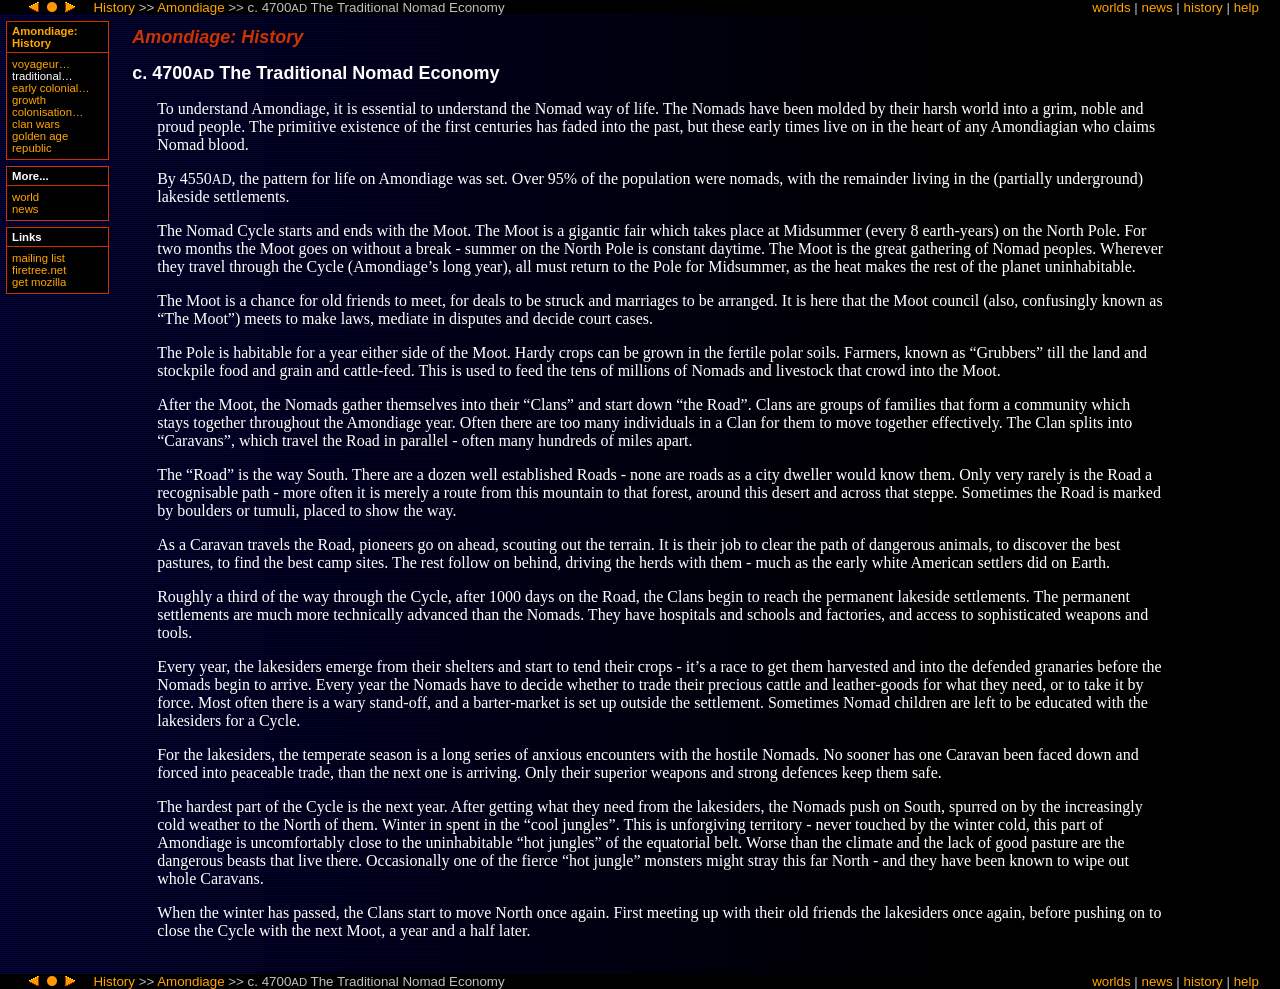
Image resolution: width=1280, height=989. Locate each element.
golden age (40, 136)
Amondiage (190, 7)
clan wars (36, 124)
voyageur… (41, 64)
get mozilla (39, 282)
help (1246, 7)
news (1157, 7)
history (1203, 7)
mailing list (38, 258)
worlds (1111, 7)
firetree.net (39, 270)
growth (29, 100)
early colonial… (51, 88)
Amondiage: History (45, 37)
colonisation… (47, 112)
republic (32, 148)
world (25, 197)
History (113, 7)
